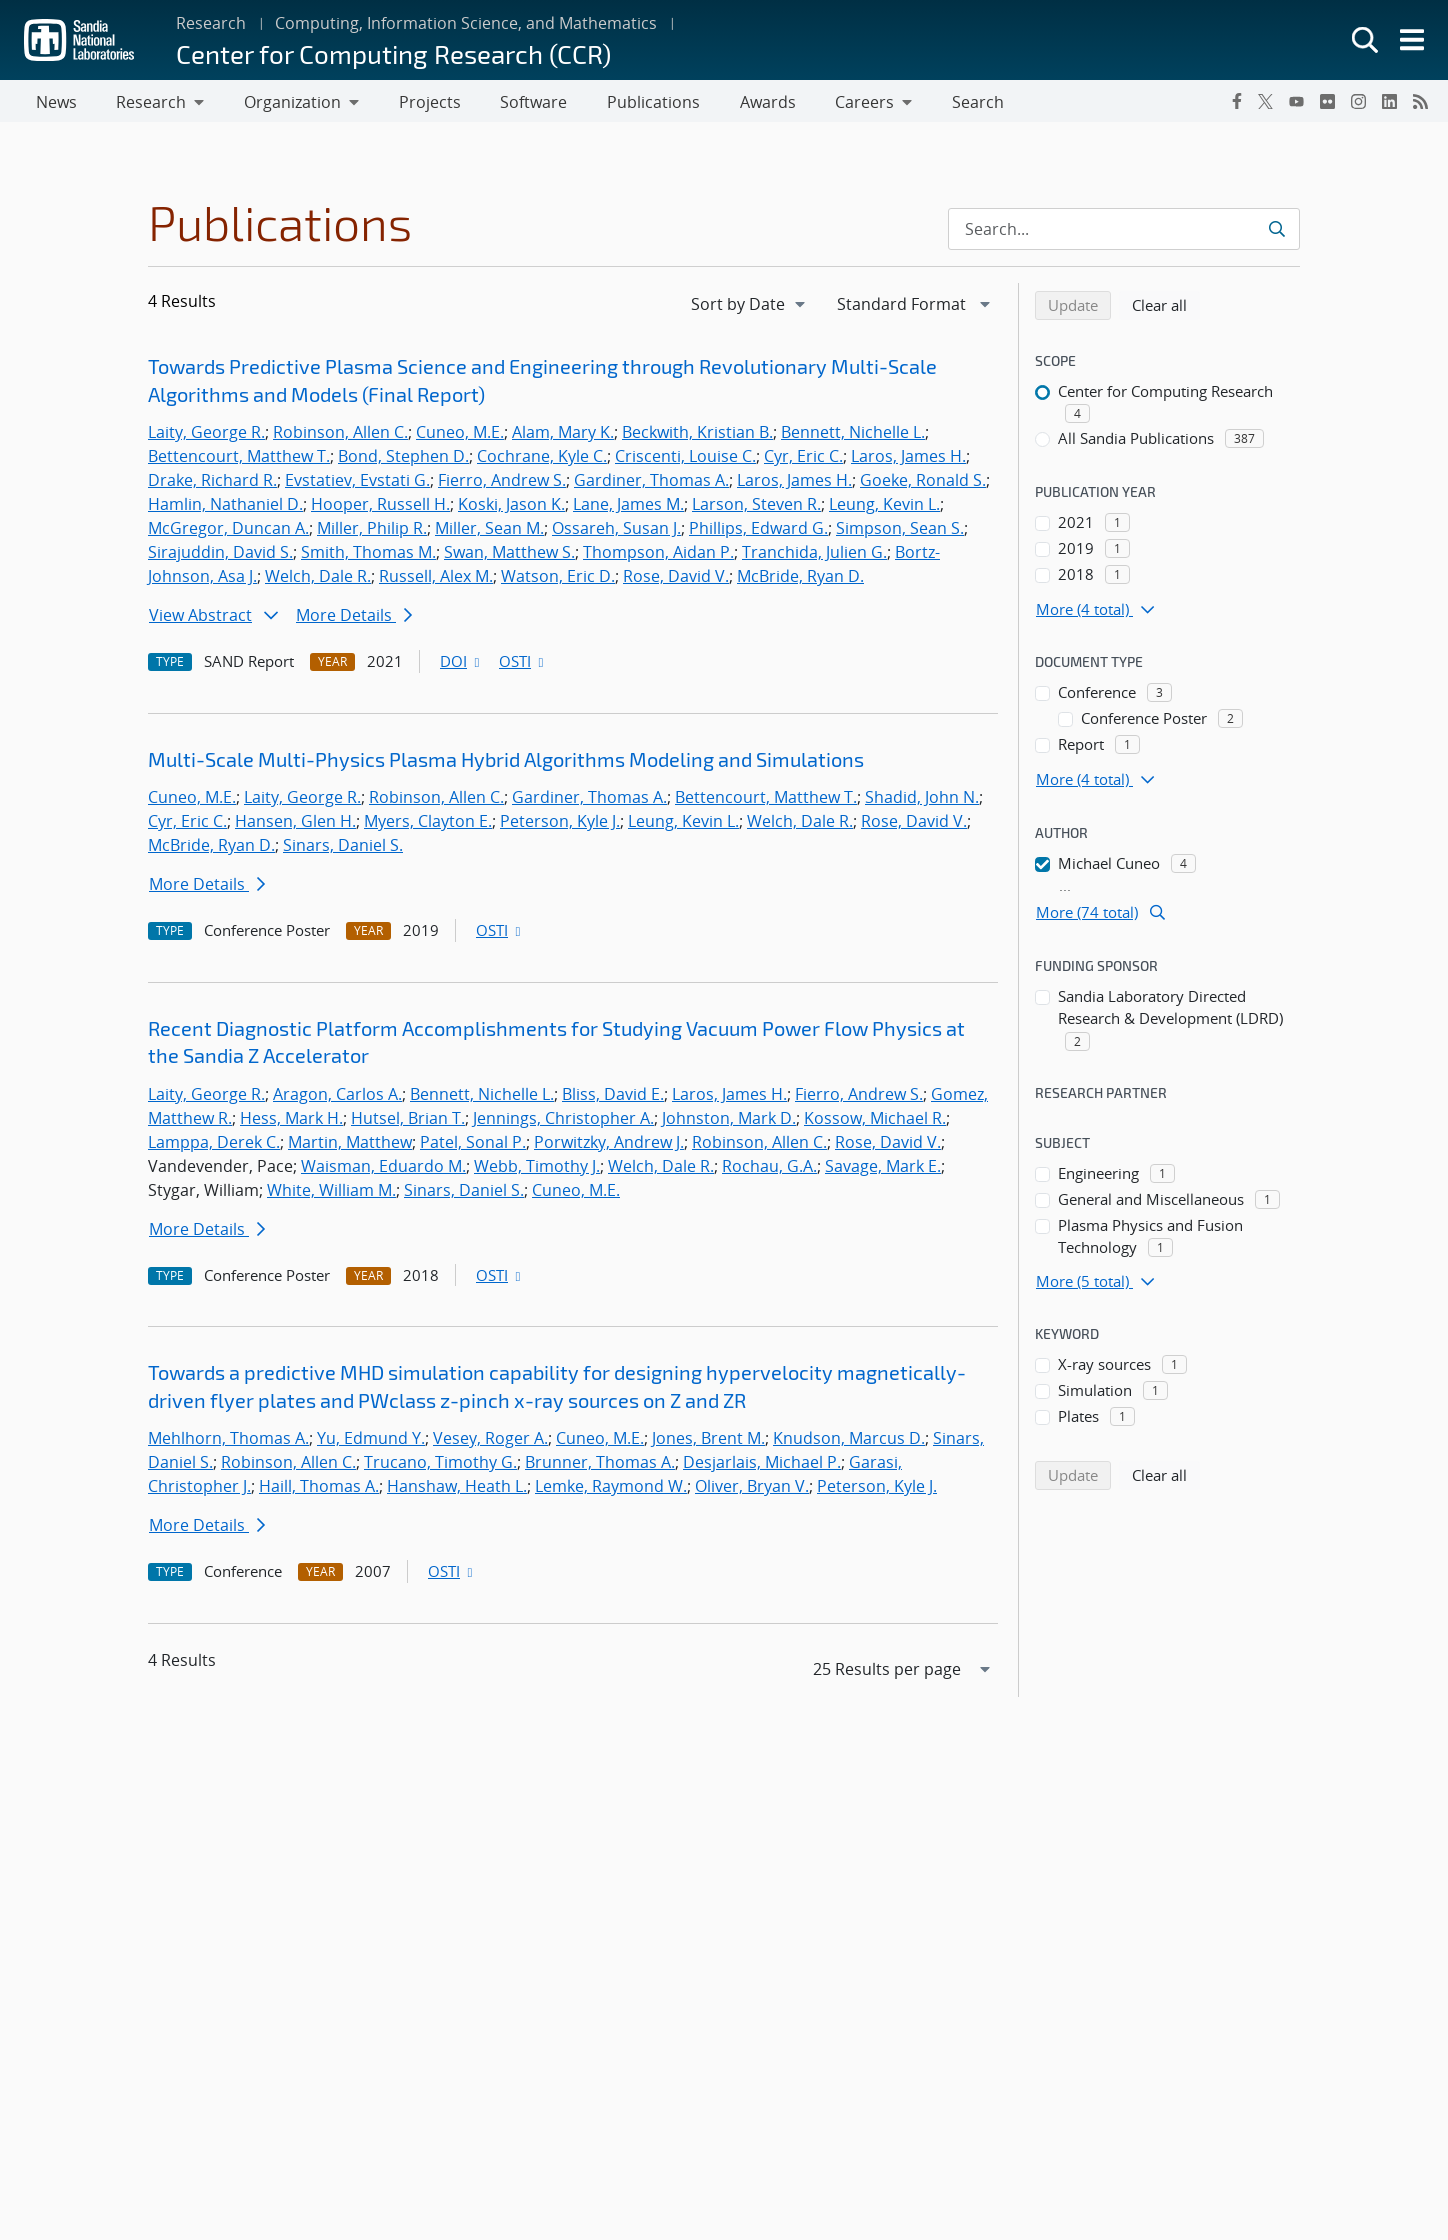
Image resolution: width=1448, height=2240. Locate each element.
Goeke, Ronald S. (923, 484)
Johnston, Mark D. (729, 1122)
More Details (354, 619)
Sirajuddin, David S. (220, 556)
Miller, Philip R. (372, 532)
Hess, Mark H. (291, 1122)
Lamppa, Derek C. (214, 1146)
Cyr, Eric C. (803, 460)
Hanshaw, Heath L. (457, 1490)
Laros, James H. (908, 460)
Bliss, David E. (613, 1098)
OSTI (523, 665)
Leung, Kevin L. (884, 508)
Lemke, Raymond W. (611, 1490)
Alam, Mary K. (563, 436)
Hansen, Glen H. (295, 825)
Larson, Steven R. (756, 508)
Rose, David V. (676, 580)
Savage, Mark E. (883, 1170)
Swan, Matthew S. (509, 556)
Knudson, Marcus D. (849, 1442)
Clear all (1166, 308)
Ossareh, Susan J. (616, 532)
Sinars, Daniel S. (343, 849)
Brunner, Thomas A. (600, 1466)
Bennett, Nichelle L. (853, 436)
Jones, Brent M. (708, 1442)
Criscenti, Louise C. (685, 460)
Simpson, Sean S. (900, 532)
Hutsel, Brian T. (408, 1122)
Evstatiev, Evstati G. (357, 484)
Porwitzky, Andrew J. (609, 1146)
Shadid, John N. (922, 801)
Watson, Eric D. (558, 580)
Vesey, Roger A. (490, 1442)
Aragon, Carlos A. (337, 1098)
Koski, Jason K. (511, 508)
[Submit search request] (1278, 233)
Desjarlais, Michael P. (762, 1466)
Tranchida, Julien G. (814, 556)
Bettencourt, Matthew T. (239, 460)
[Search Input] (1124, 233)
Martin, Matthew (350, 1146)
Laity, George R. (206, 436)
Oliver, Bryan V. (752, 1490)
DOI (461, 665)
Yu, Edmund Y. (371, 1442)
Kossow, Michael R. (875, 1122)
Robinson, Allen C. (340, 436)
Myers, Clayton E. (428, 825)
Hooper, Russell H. (380, 508)
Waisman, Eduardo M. (383, 1170)
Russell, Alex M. (436, 580)
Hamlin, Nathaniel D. (225, 508)
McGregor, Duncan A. (228, 532)
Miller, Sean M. (489, 532)
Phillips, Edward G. (758, 532)
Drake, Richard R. (212, 484)
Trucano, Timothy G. (440, 1466)
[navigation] (750, 308)
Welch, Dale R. (318, 580)
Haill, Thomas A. (319, 1490)
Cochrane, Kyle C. (542, 460)
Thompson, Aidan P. (658, 556)
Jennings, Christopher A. (563, 1122)
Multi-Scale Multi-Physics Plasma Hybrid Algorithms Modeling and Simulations (506, 763)
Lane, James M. (628, 508)
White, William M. (331, 1194)
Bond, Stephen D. (403, 460)
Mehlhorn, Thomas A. (228, 1442)
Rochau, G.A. (769, 1170)
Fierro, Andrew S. (502, 484)
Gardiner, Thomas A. (651, 484)
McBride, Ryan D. (800, 580)
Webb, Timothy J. (537, 1170)
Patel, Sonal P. (473, 1146)
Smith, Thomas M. (368, 556)
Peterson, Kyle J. (560, 825)
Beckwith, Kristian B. (697, 436)
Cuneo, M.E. (460, 436)
